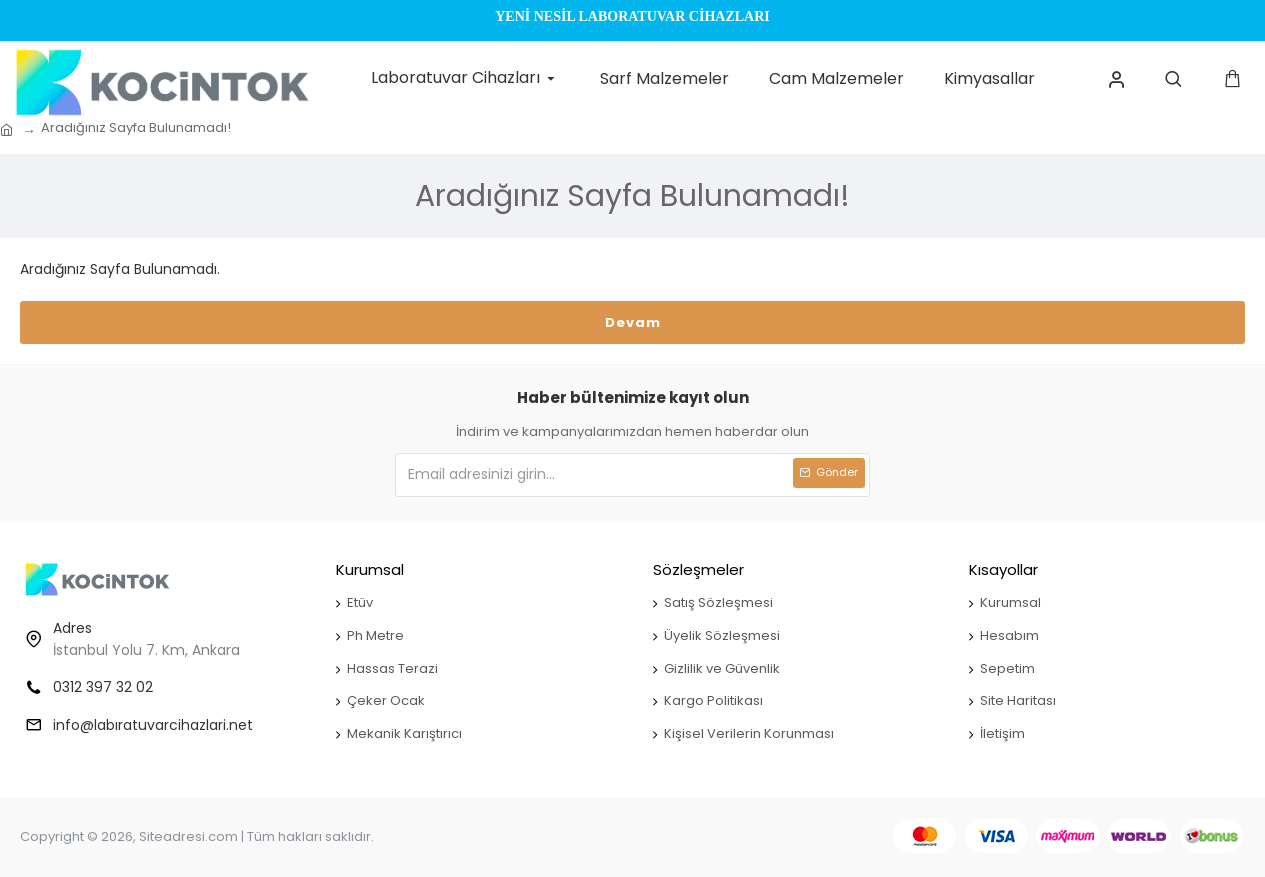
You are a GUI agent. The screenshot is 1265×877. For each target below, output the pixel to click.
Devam (633, 322)
